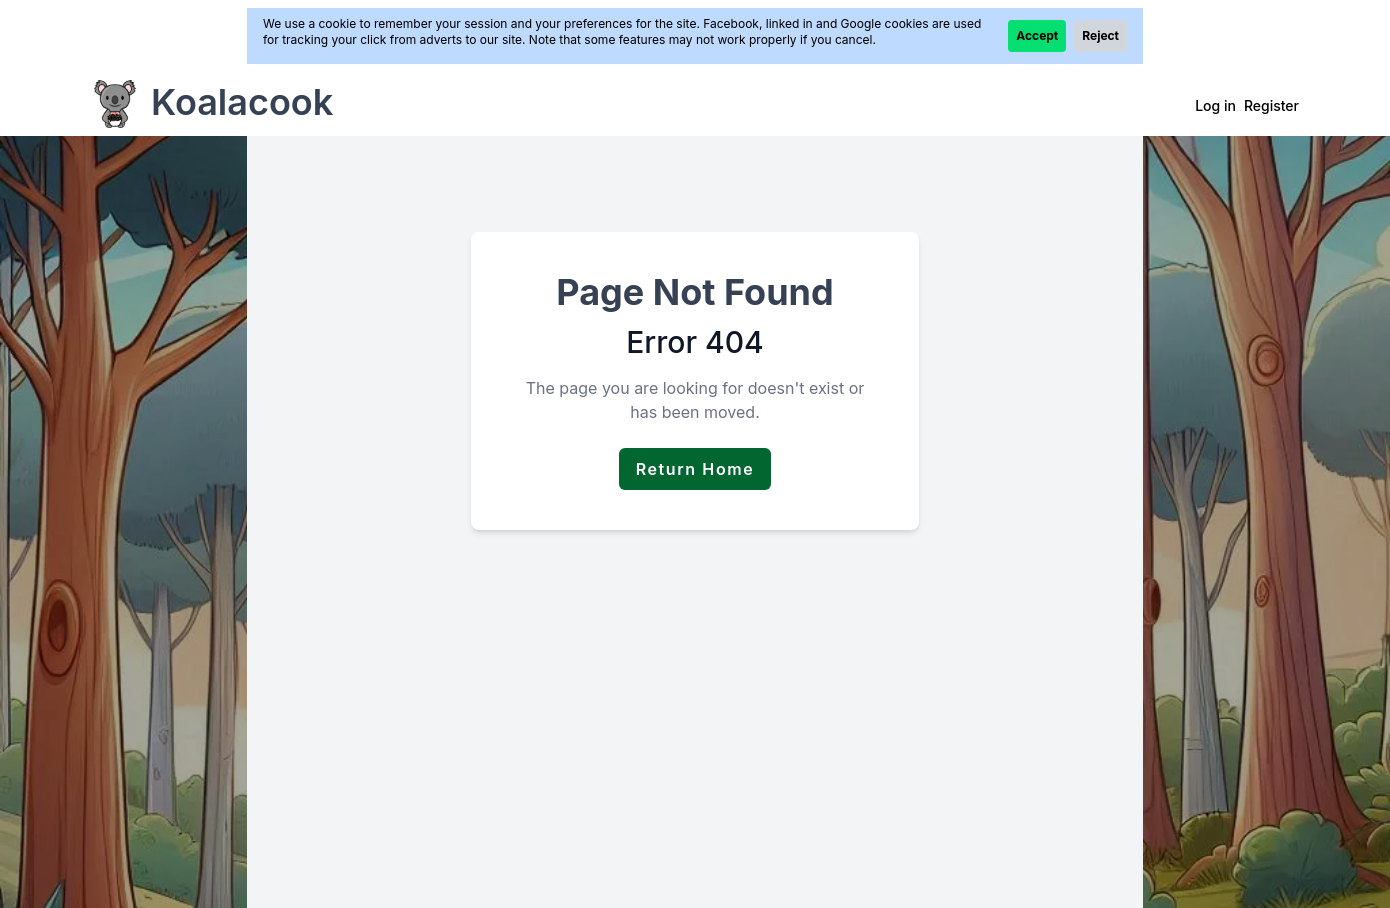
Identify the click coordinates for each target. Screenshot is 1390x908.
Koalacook (242, 102)
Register (1271, 105)
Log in (1215, 105)
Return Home (695, 469)
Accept (1037, 35)
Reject (1100, 35)
